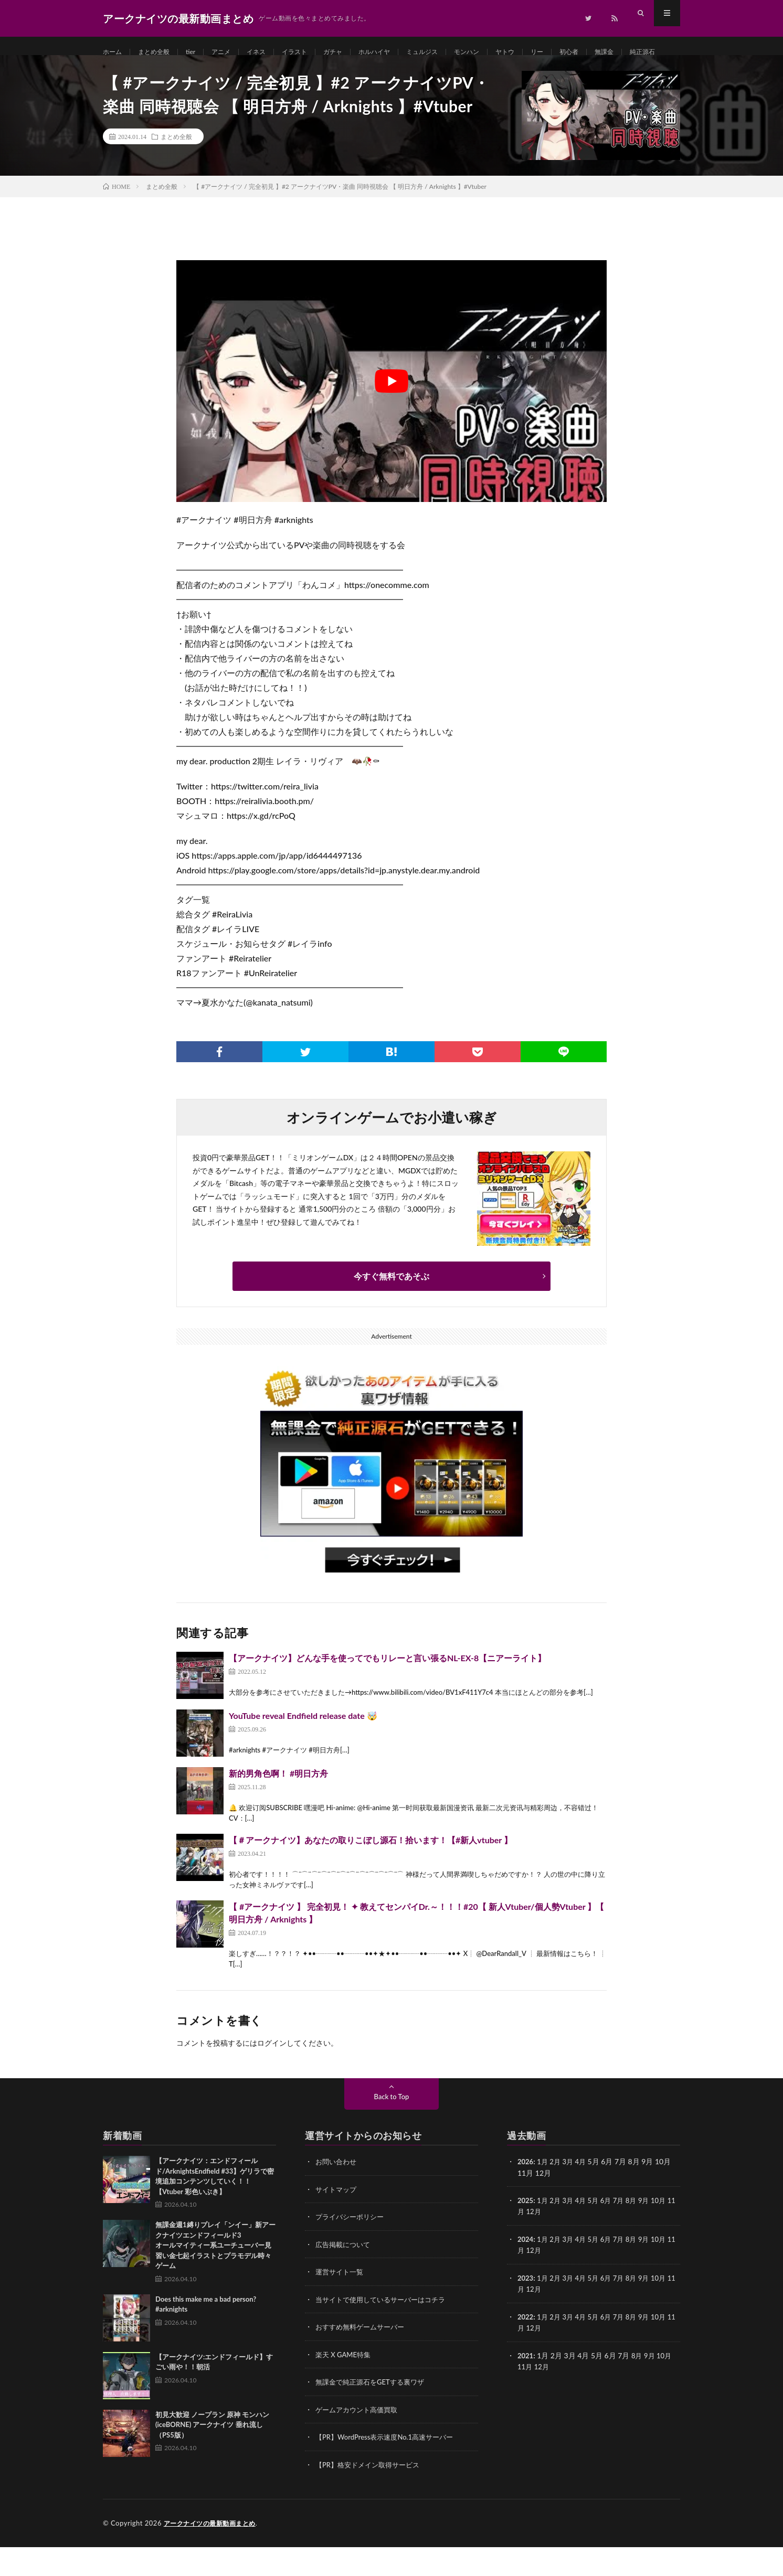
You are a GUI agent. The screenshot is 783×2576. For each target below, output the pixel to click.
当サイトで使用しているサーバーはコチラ (385, 2330)
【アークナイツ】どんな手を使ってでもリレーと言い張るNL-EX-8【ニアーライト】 (387, 1690)
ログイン (272, 2075)
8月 (638, 2232)
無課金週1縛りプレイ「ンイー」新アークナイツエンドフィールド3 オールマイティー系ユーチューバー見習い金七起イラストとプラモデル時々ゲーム (232, 2277)
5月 (598, 2232)
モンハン (502, 52)
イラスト (312, 52)
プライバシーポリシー (352, 2248)
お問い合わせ (337, 2193)
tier (199, 52)
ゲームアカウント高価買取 (359, 2439)
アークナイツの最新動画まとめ (213, 2552)
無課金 (652, 52)
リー (579, 52)
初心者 (614, 52)
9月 (652, 2232)
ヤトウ (545, 52)
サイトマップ (337, 2221)
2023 (525, 2308)
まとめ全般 (159, 52)
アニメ (232, 52)
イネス (271, 52)
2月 (557, 2193)
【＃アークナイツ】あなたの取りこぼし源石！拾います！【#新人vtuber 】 (370, 1872)
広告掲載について (344, 2275)
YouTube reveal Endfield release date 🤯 (303, 1748)
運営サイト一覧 (341, 2303)
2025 (525, 2232)
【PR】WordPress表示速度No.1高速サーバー (389, 2466)
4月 (584, 2193)
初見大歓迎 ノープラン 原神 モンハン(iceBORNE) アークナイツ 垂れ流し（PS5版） (212, 2457)
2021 (525, 2385)
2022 (525, 2347)
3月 (571, 2193)
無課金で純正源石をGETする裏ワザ (373, 2412)
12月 (543, 2243)
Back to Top (391, 2128)
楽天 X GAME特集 (345, 2384)
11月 (525, 2243)
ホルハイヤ (400, 52)
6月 (611, 2232)
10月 (667, 2232)
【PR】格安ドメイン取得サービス (371, 2493)
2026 (525, 2193)
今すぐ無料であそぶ (391, 1308)
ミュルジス (453, 52)
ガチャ (355, 52)
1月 (544, 2193)
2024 (525, 2270)
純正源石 (126, 71)
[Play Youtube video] (391, 414)
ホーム (114, 52)
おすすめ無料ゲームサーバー (363, 2357)
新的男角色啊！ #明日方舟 (278, 1806)
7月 (625, 2232)
